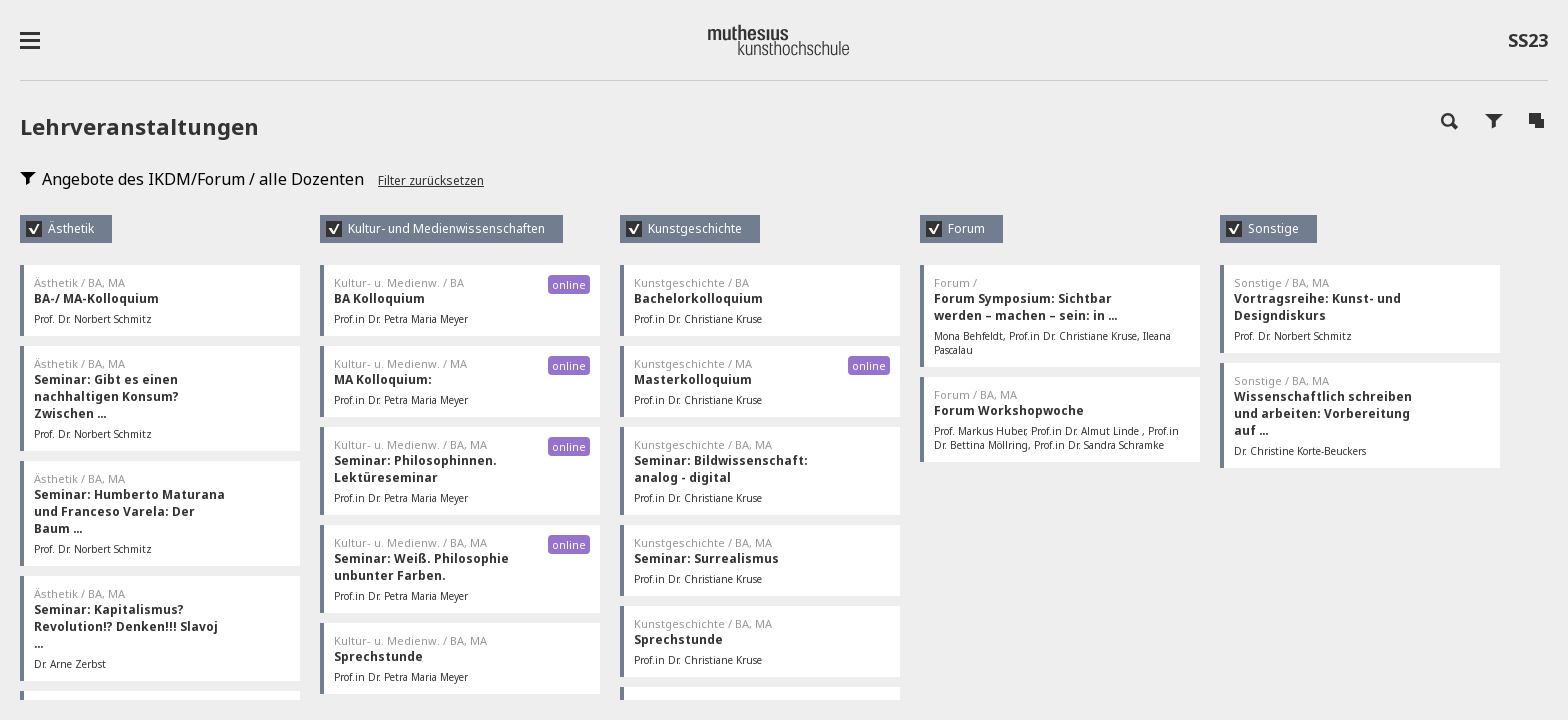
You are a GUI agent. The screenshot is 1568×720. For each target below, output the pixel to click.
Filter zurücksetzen (431, 180)
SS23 (1528, 44)
